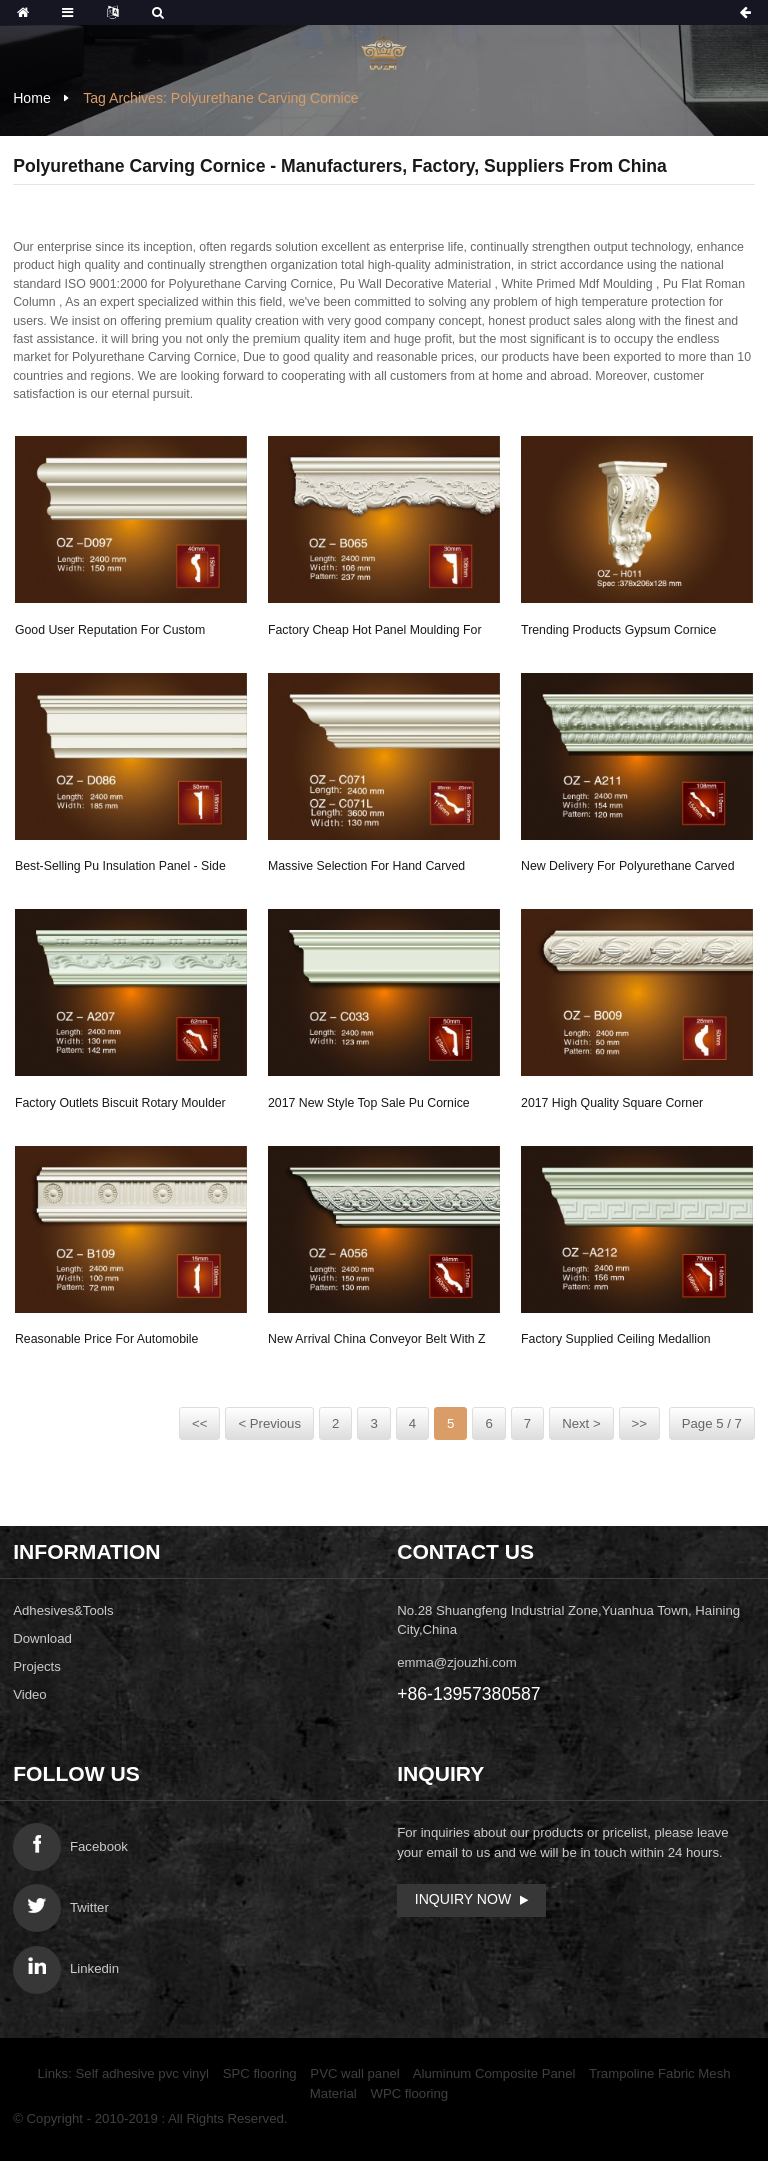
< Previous (269, 1423)
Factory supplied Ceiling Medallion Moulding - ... (616, 1342)
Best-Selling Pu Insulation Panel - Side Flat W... (120, 869)
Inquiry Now (463, 1899)
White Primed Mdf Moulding (576, 284)
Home (32, 98)
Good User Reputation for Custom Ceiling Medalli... (110, 633)
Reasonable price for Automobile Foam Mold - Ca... (106, 1342)
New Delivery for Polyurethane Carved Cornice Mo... (628, 869)
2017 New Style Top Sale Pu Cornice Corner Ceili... (369, 1106)
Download (42, 1638)
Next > (581, 1423)
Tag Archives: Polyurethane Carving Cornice (220, 98)
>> (639, 1423)
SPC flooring (260, 2073)
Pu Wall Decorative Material (415, 284)
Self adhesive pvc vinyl (142, 2073)
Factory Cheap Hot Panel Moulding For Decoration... (375, 633)
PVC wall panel (354, 2073)
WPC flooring (409, 2093)
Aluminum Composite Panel (494, 2073)
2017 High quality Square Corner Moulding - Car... (612, 1106)
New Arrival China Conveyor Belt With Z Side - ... (377, 1342)
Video (30, 1694)
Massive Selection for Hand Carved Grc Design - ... (366, 869)
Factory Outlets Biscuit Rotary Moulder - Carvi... (120, 1106)
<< (199, 1423)
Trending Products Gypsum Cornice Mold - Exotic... (618, 633)
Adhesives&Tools (63, 1610)
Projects (37, 1666)
